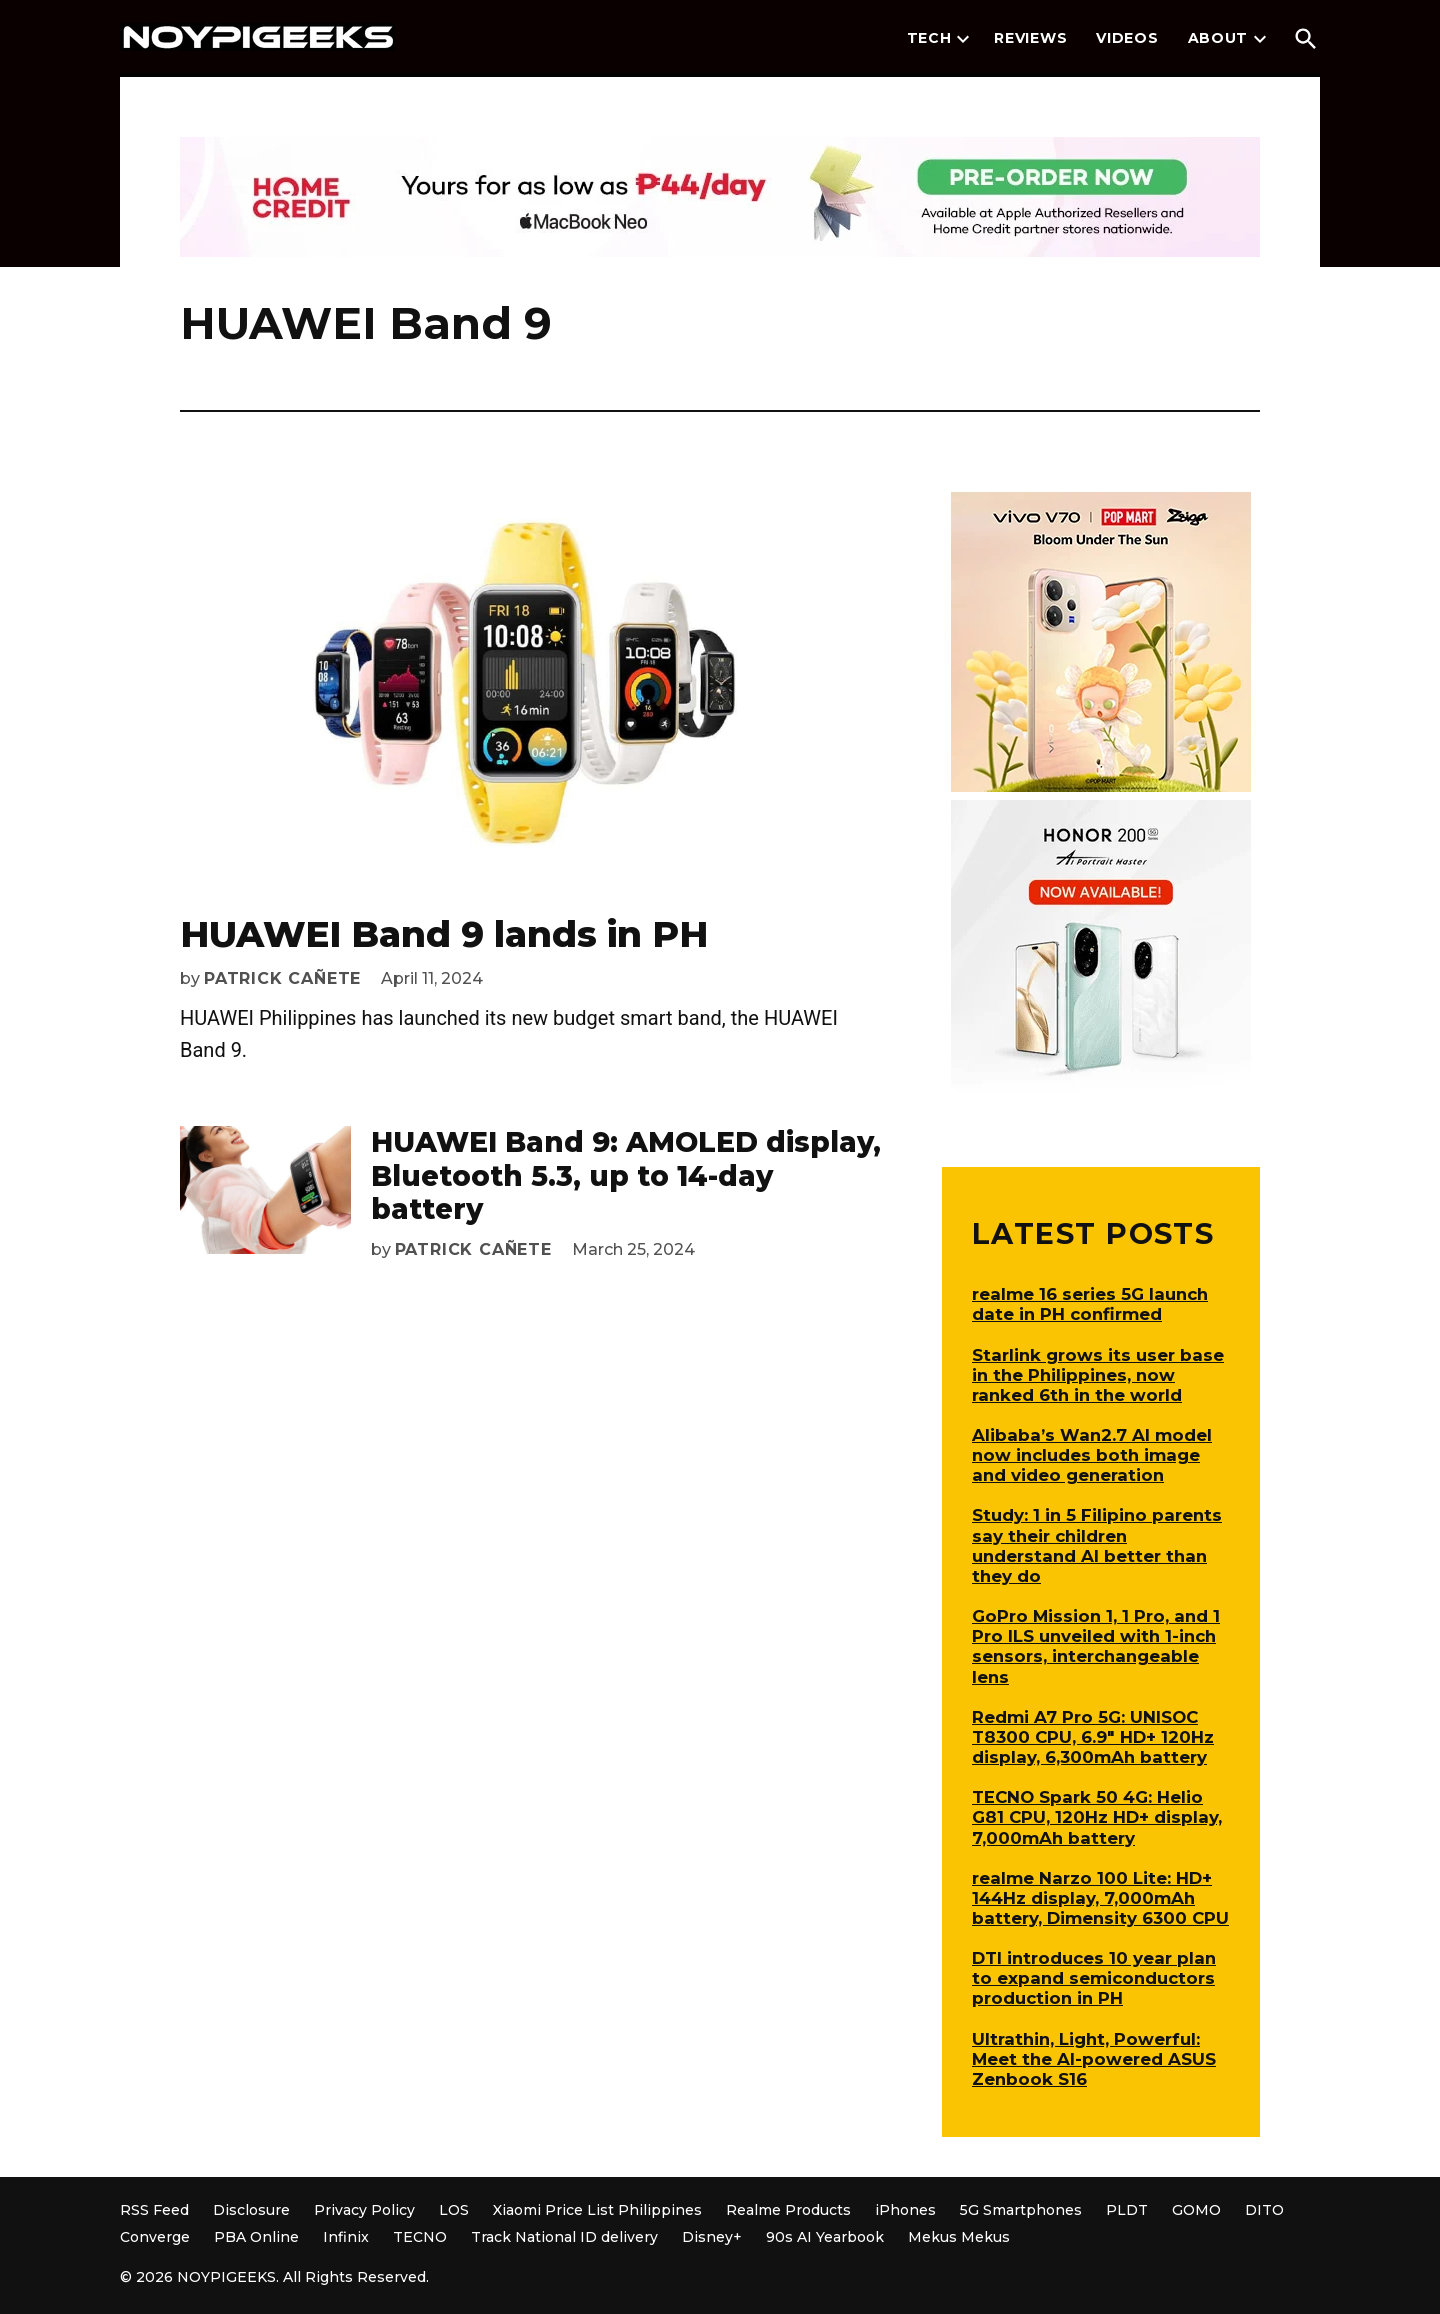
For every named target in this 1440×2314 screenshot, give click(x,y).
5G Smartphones (1021, 2210)
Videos (1127, 38)
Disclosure (251, 2210)
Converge (155, 2237)
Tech (929, 38)
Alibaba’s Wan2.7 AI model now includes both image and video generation (1092, 1455)
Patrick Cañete (282, 978)
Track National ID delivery (564, 2237)
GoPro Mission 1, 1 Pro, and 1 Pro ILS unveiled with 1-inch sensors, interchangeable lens (1096, 1646)
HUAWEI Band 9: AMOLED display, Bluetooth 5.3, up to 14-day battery (626, 1175)
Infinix (346, 2237)
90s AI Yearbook (825, 2237)
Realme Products (788, 2210)
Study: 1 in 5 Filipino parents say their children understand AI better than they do (1097, 1545)
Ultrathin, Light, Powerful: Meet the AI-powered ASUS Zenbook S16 (1094, 2059)
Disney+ (712, 2237)
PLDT (1127, 2210)
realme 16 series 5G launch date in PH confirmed (1090, 1304)
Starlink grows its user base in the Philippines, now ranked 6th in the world (1098, 1375)
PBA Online (256, 2237)
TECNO (420, 2237)
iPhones (905, 2210)
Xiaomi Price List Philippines (597, 2210)
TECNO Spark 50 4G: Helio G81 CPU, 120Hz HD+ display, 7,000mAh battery (1097, 1817)
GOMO (1196, 2210)
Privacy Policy (364, 2210)
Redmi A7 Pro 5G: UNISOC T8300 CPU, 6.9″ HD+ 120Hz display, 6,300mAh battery (1093, 1737)
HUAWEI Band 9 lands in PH (444, 934)
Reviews (1030, 38)
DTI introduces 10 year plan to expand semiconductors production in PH (1094, 1978)
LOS (454, 2210)
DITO (1264, 2210)
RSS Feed (154, 2210)
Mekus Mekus (959, 2237)
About (1218, 38)
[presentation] (963, 39)
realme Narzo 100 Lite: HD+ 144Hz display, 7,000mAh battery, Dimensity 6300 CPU (1100, 1898)
